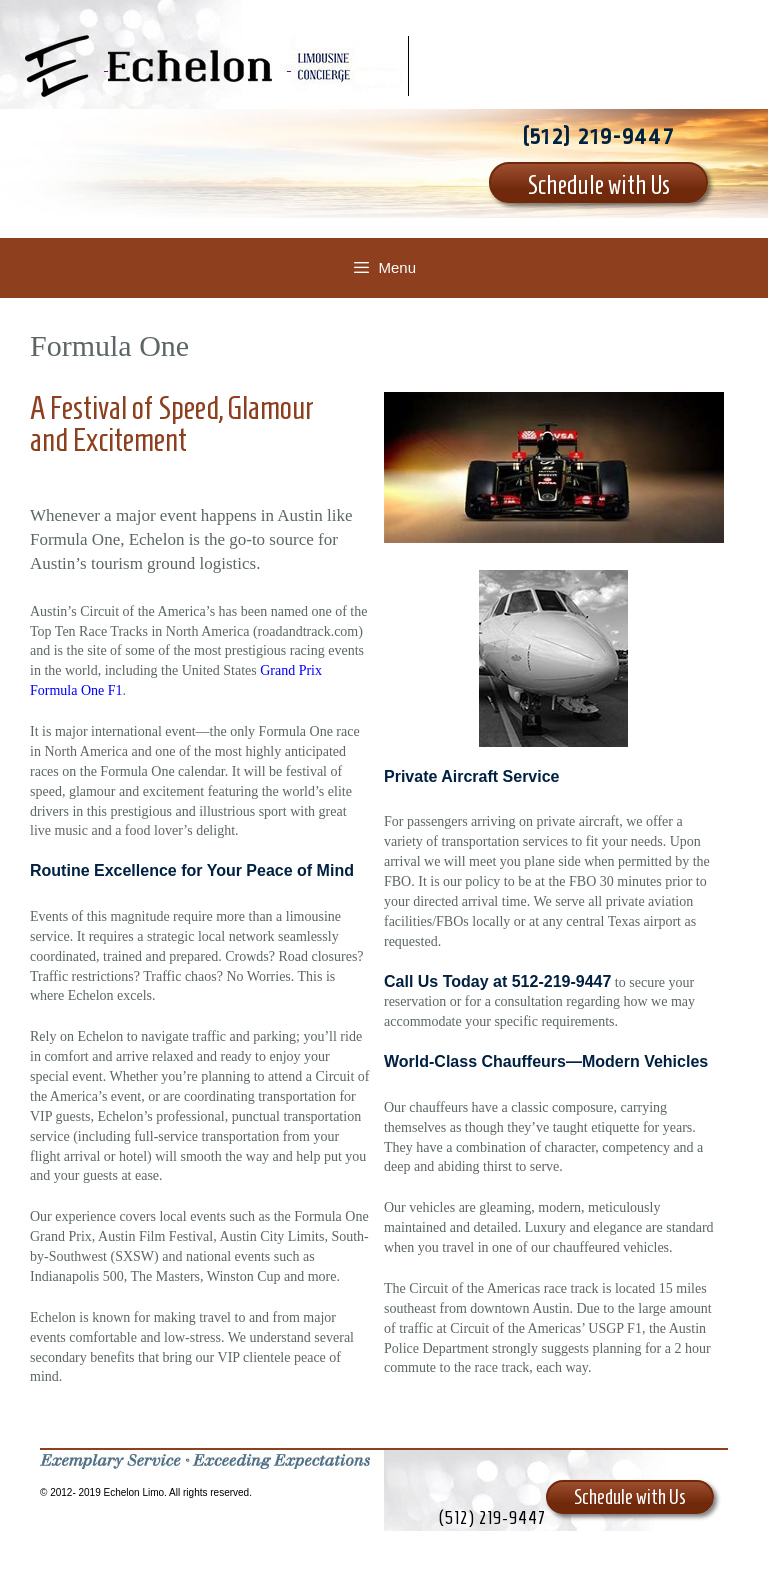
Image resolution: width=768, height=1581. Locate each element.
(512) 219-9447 (598, 137)
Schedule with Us (599, 185)
